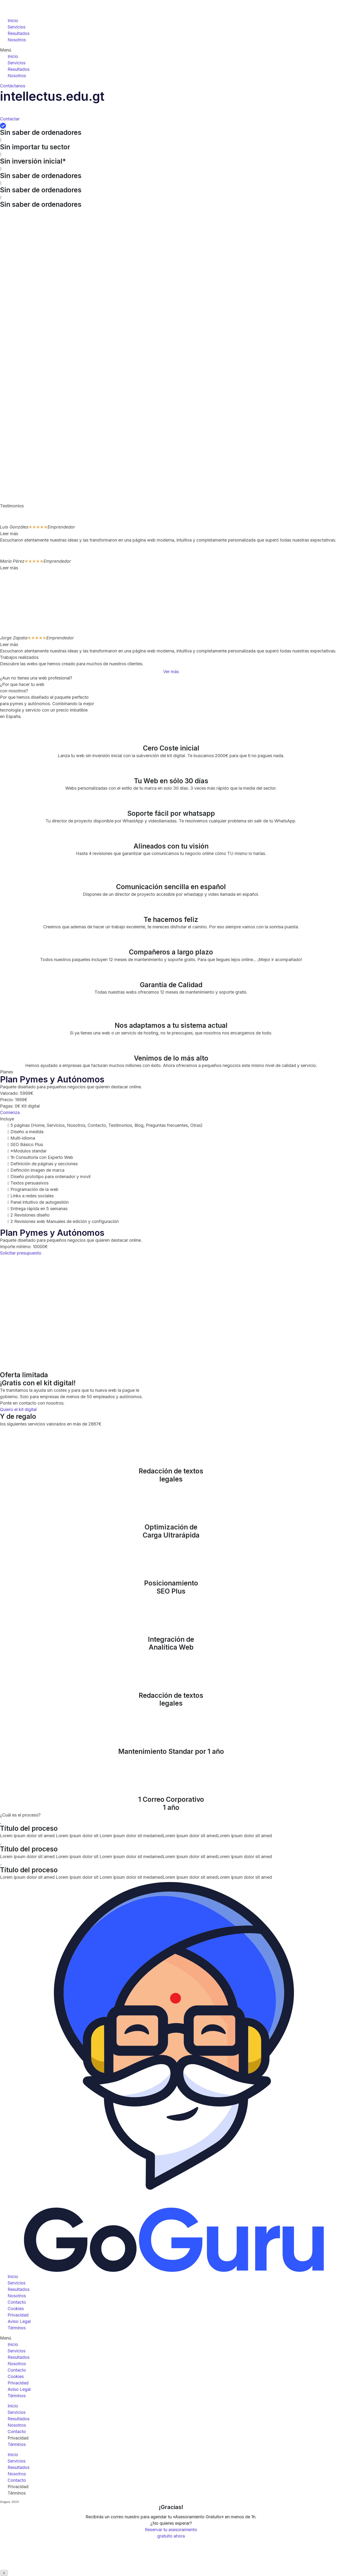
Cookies (16, 2308)
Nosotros (17, 39)
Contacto (17, 2302)
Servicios (16, 26)
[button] (171, 50)
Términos (17, 2327)
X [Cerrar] (4, 2573)
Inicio (13, 20)
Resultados (18, 33)
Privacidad (18, 2314)
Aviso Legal (19, 2321)
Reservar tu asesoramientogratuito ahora (171, 2532)
